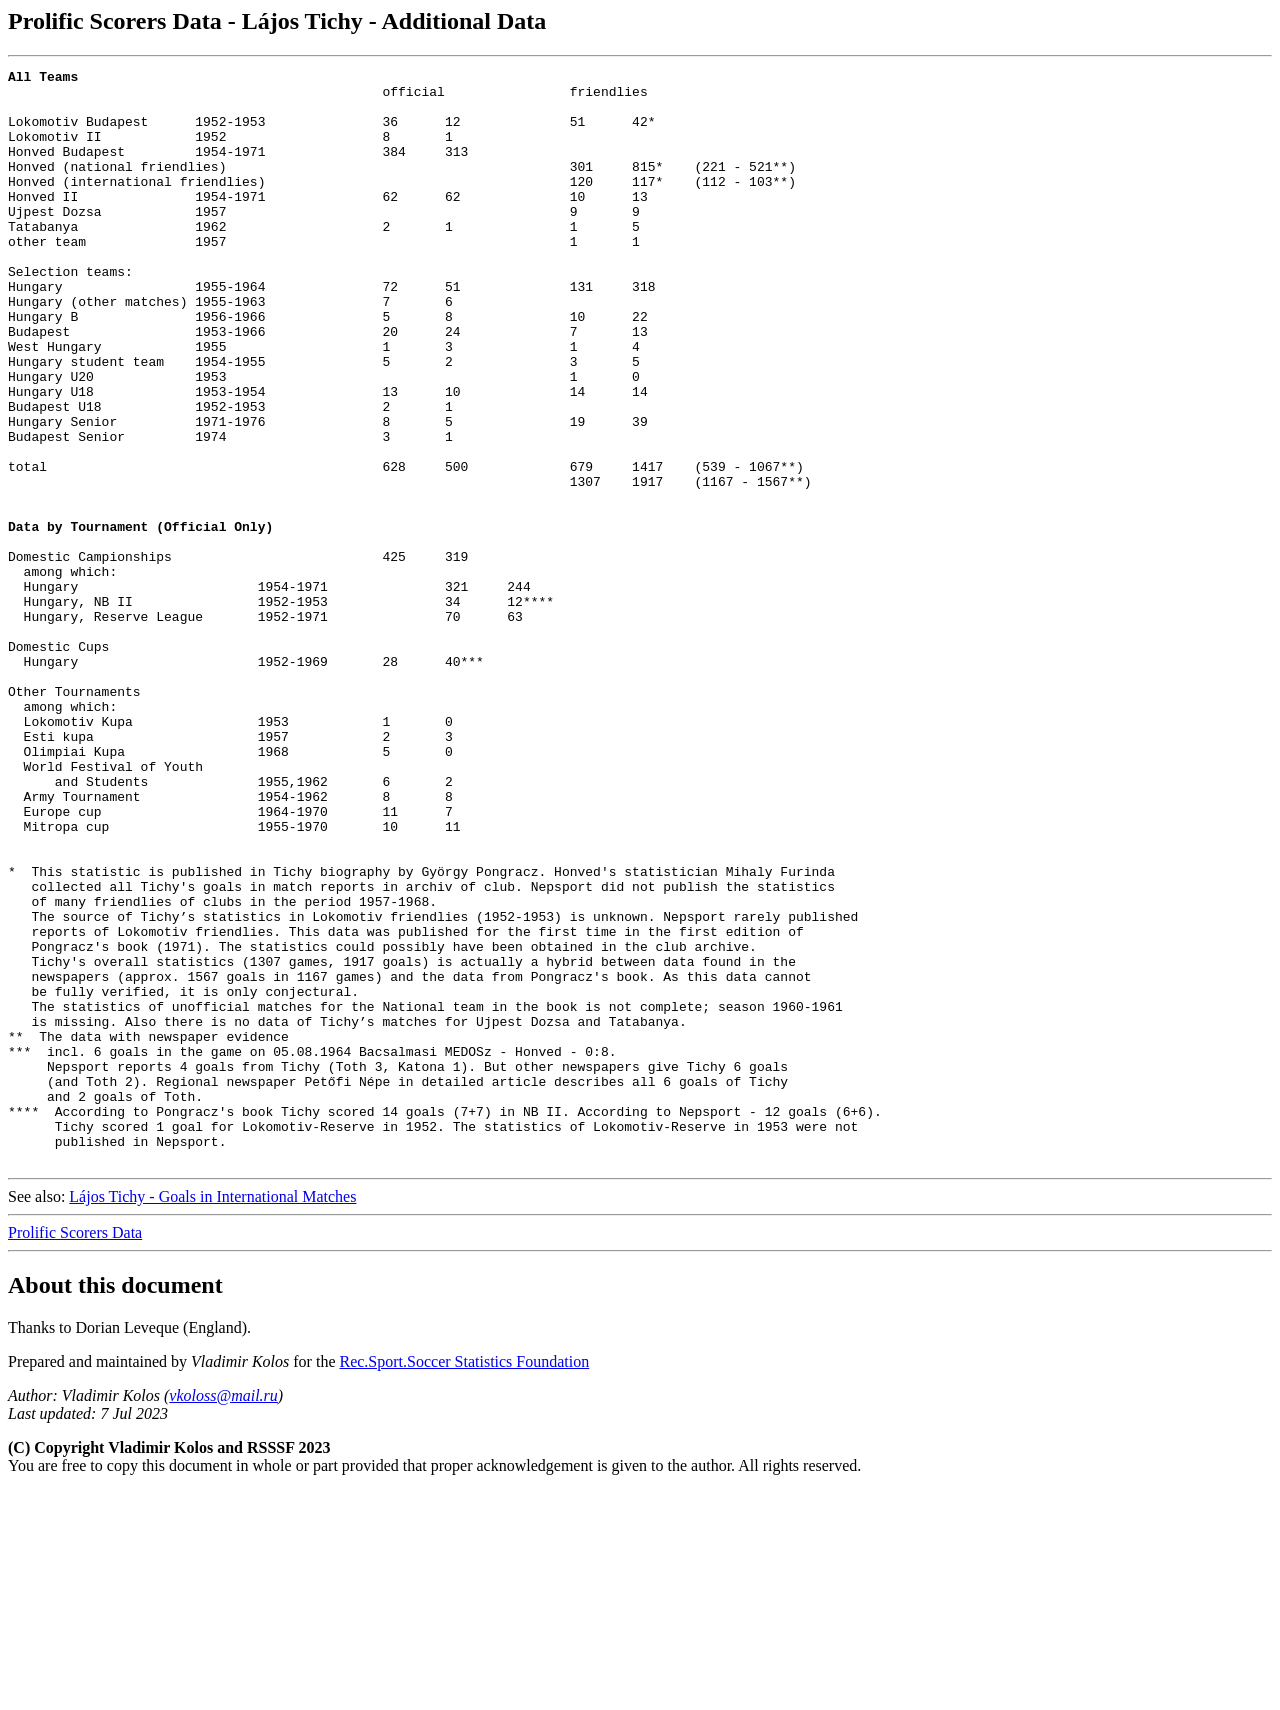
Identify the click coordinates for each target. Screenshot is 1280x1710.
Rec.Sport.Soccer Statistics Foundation (464, 1580)
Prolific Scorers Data (75, 1451)
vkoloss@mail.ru (223, 1614)
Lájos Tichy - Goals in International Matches (212, 1415)
